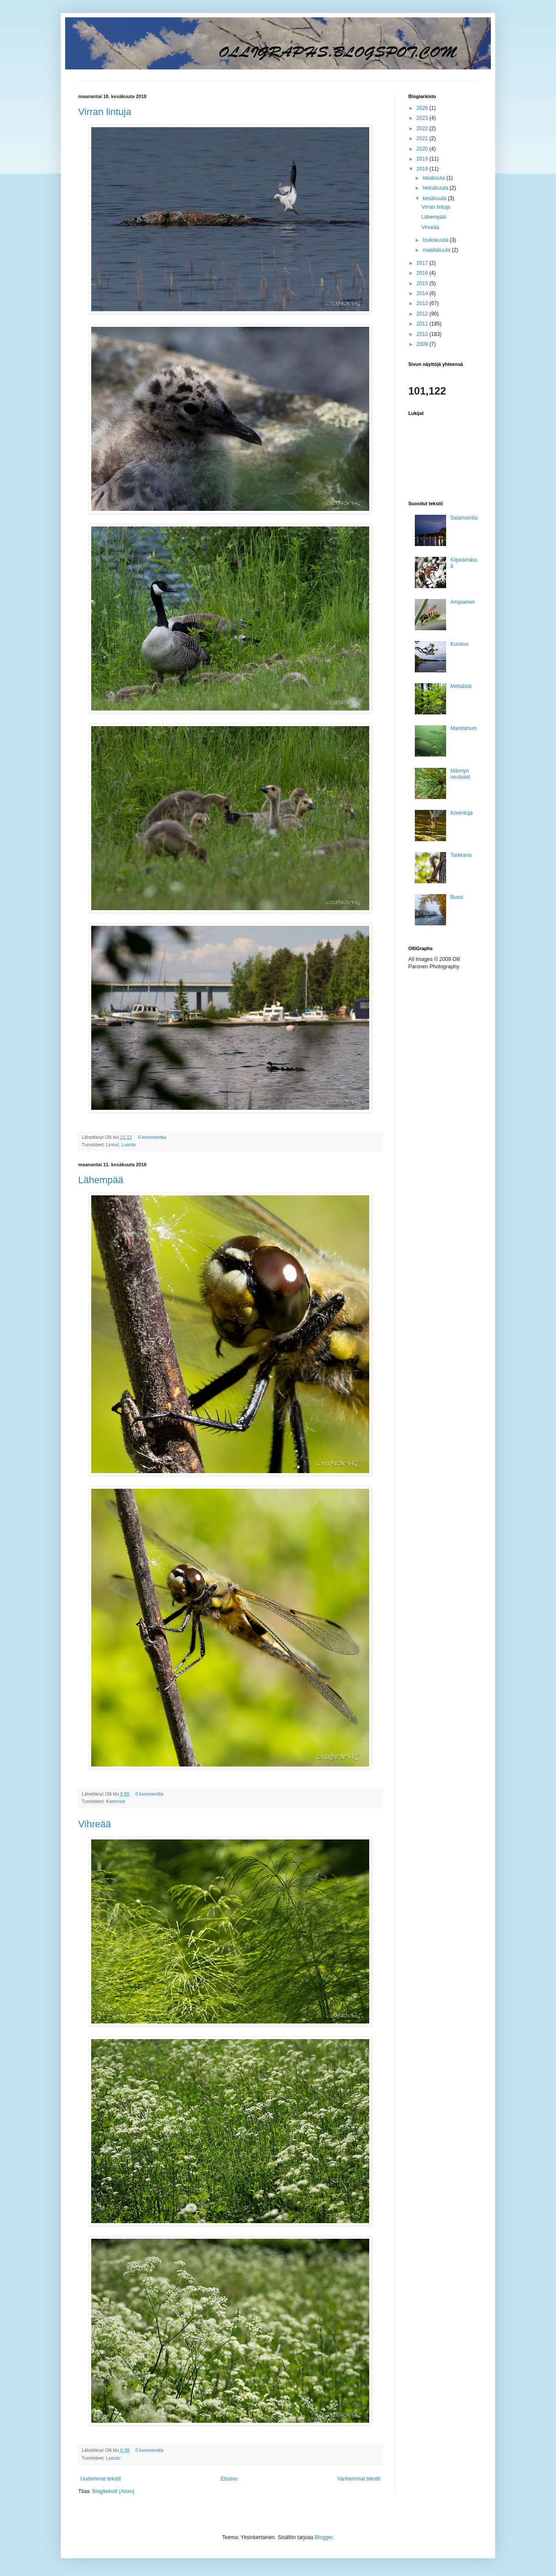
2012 (423, 314)
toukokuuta (436, 240)
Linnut (112, 1144)
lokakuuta (435, 178)
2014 (423, 293)
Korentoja (461, 813)
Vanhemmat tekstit (359, 2479)
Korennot (115, 1801)
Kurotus (459, 644)
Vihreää (94, 1824)
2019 (423, 159)
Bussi (456, 897)
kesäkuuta (435, 198)
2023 (423, 118)
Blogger (324, 2537)
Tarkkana (461, 855)
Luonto (128, 1144)
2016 (423, 273)
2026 (423, 108)
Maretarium (463, 728)
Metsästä (461, 686)
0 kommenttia (152, 1137)
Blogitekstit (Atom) (113, 2491)
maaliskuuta (437, 250)
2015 (423, 283)
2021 (423, 138)
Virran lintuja (104, 111)
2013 (423, 303)
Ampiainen (462, 602)
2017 (423, 263)
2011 (423, 324)
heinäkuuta (436, 188)
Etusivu (229, 2479)
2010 (423, 334)
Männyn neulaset (460, 774)
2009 (423, 344)
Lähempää (100, 1179)
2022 (423, 128)
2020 (423, 149)
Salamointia (464, 518)
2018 (423, 169)
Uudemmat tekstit (100, 2479)
